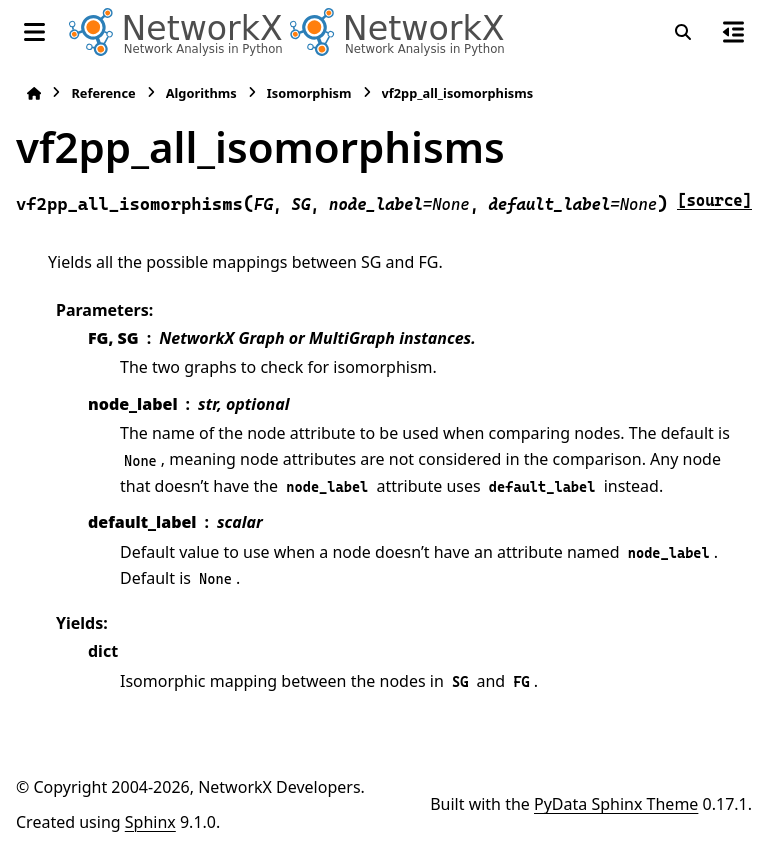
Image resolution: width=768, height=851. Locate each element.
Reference (103, 93)
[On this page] (733, 32)
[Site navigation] (34, 32)
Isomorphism (309, 93)
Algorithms (201, 93)
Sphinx (150, 822)
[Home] (34, 93)
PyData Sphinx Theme (616, 804)
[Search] (683, 32)
